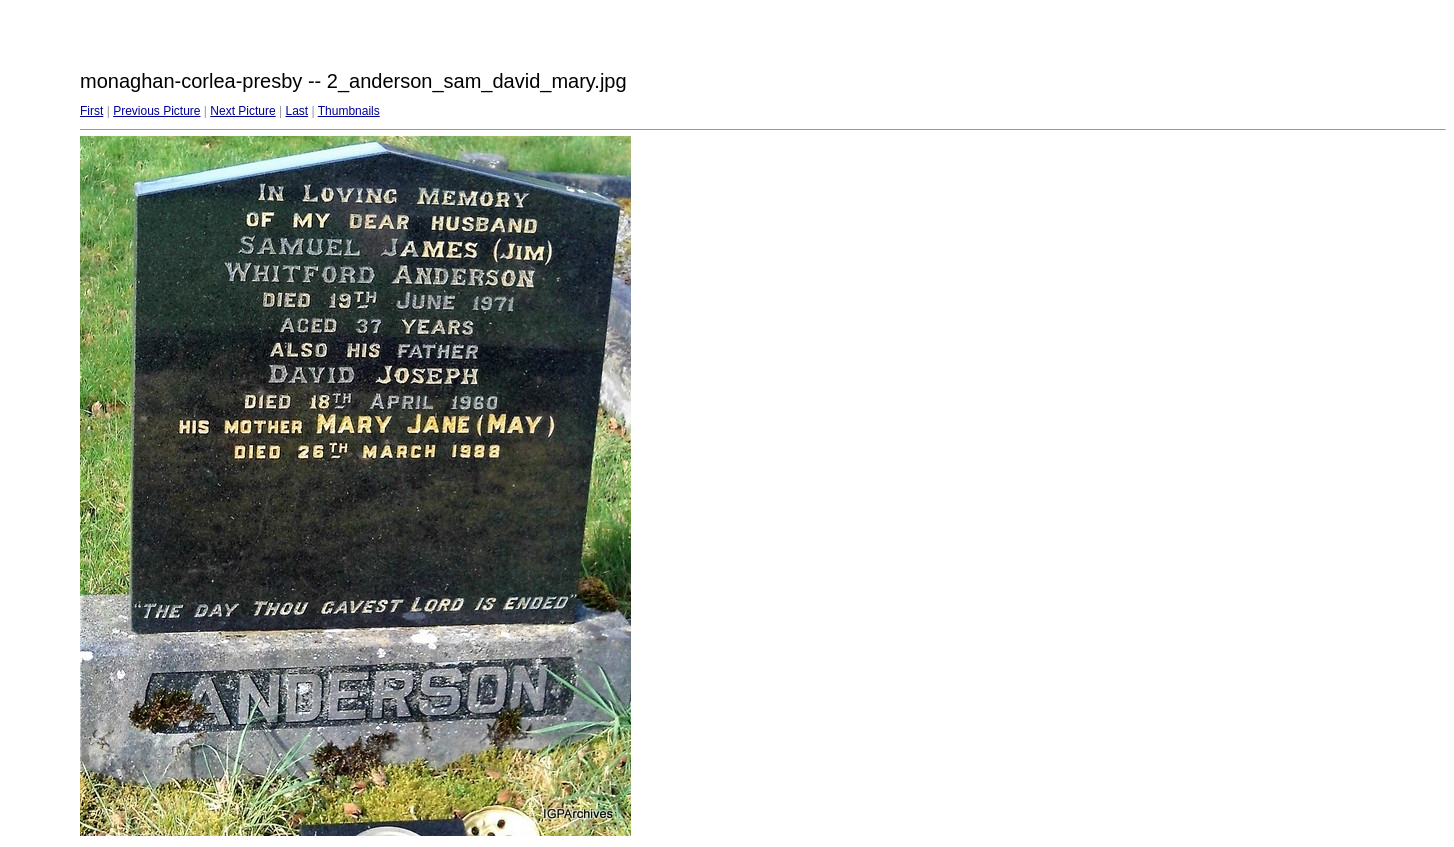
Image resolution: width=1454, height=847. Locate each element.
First (91, 111)
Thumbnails (349, 111)
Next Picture (242, 111)
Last (296, 111)
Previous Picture (156, 111)
